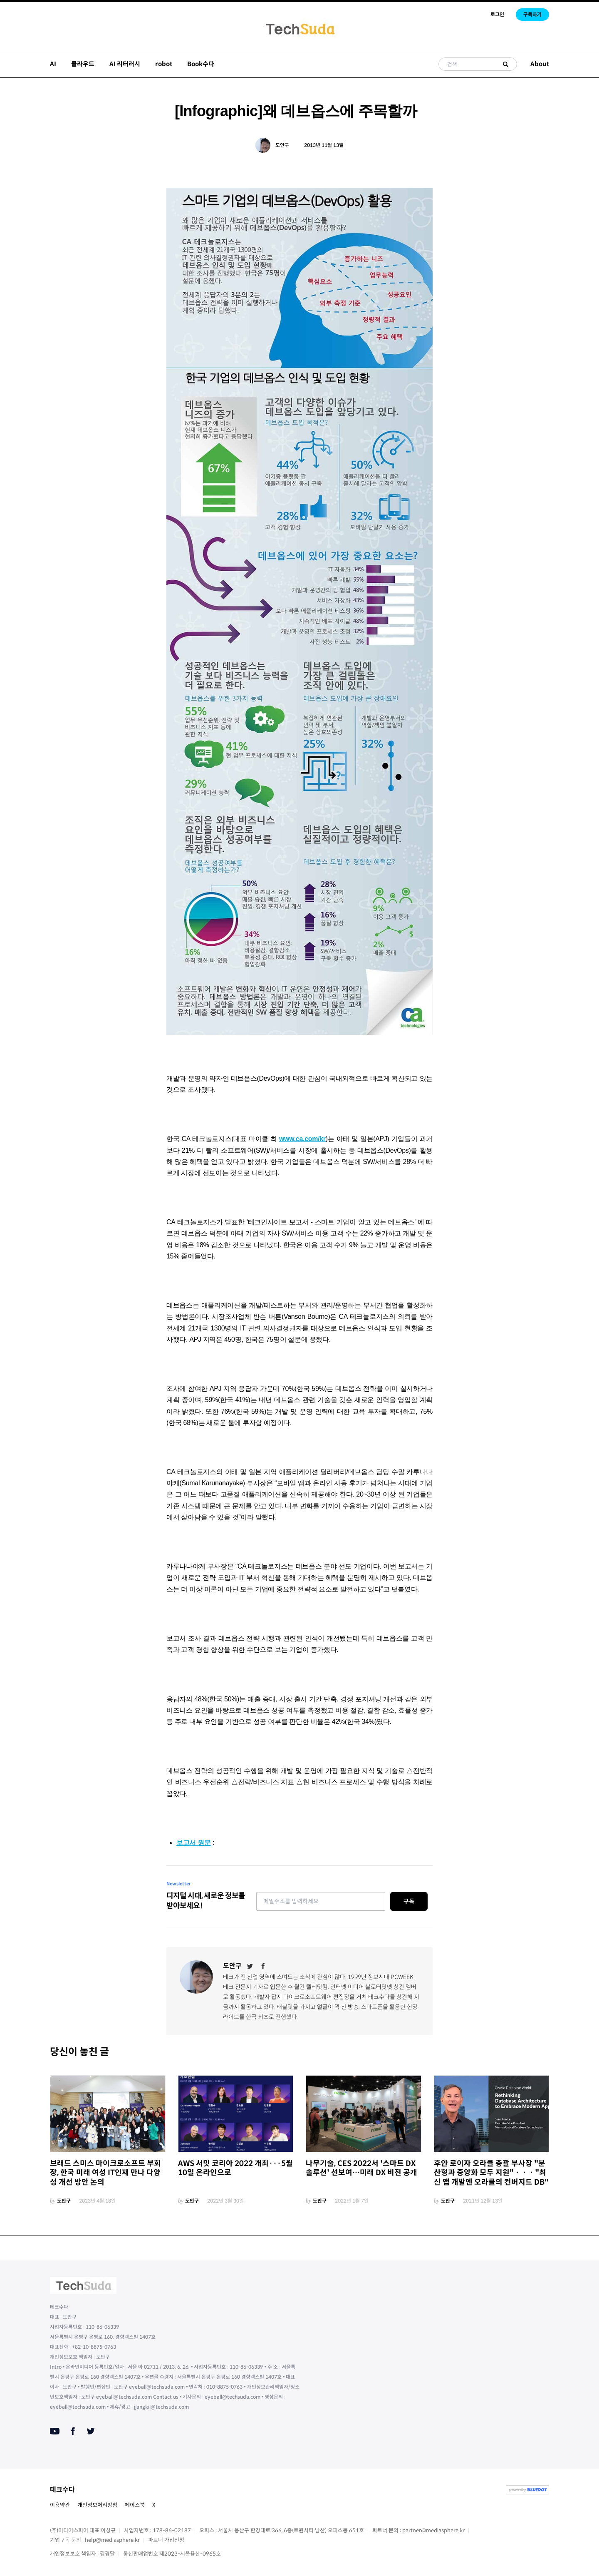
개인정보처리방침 (97, 2505)
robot (163, 64)
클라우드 (82, 64)
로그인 (497, 14)
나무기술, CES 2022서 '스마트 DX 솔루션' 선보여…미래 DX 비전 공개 (361, 2168)
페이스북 (135, 2505)
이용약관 (60, 2505)
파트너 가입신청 (166, 2540)
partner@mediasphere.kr (433, 2530)
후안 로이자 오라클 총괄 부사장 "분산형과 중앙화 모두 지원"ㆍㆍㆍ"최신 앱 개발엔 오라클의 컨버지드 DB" (491, 2173)
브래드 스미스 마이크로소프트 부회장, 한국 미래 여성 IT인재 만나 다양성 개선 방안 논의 (105, 2173)
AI (53, 64)
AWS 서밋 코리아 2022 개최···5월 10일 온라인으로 (235, 2168)
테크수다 (62, 2489)
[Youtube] (54, 2431)
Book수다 (200, 64)
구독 (408, 1901)
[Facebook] (263, 1966)
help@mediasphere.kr (112, 2540)
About (539, 64)
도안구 (282, 145)
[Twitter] (250, 1966)
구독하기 (532, 14)
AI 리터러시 (124, 64)
